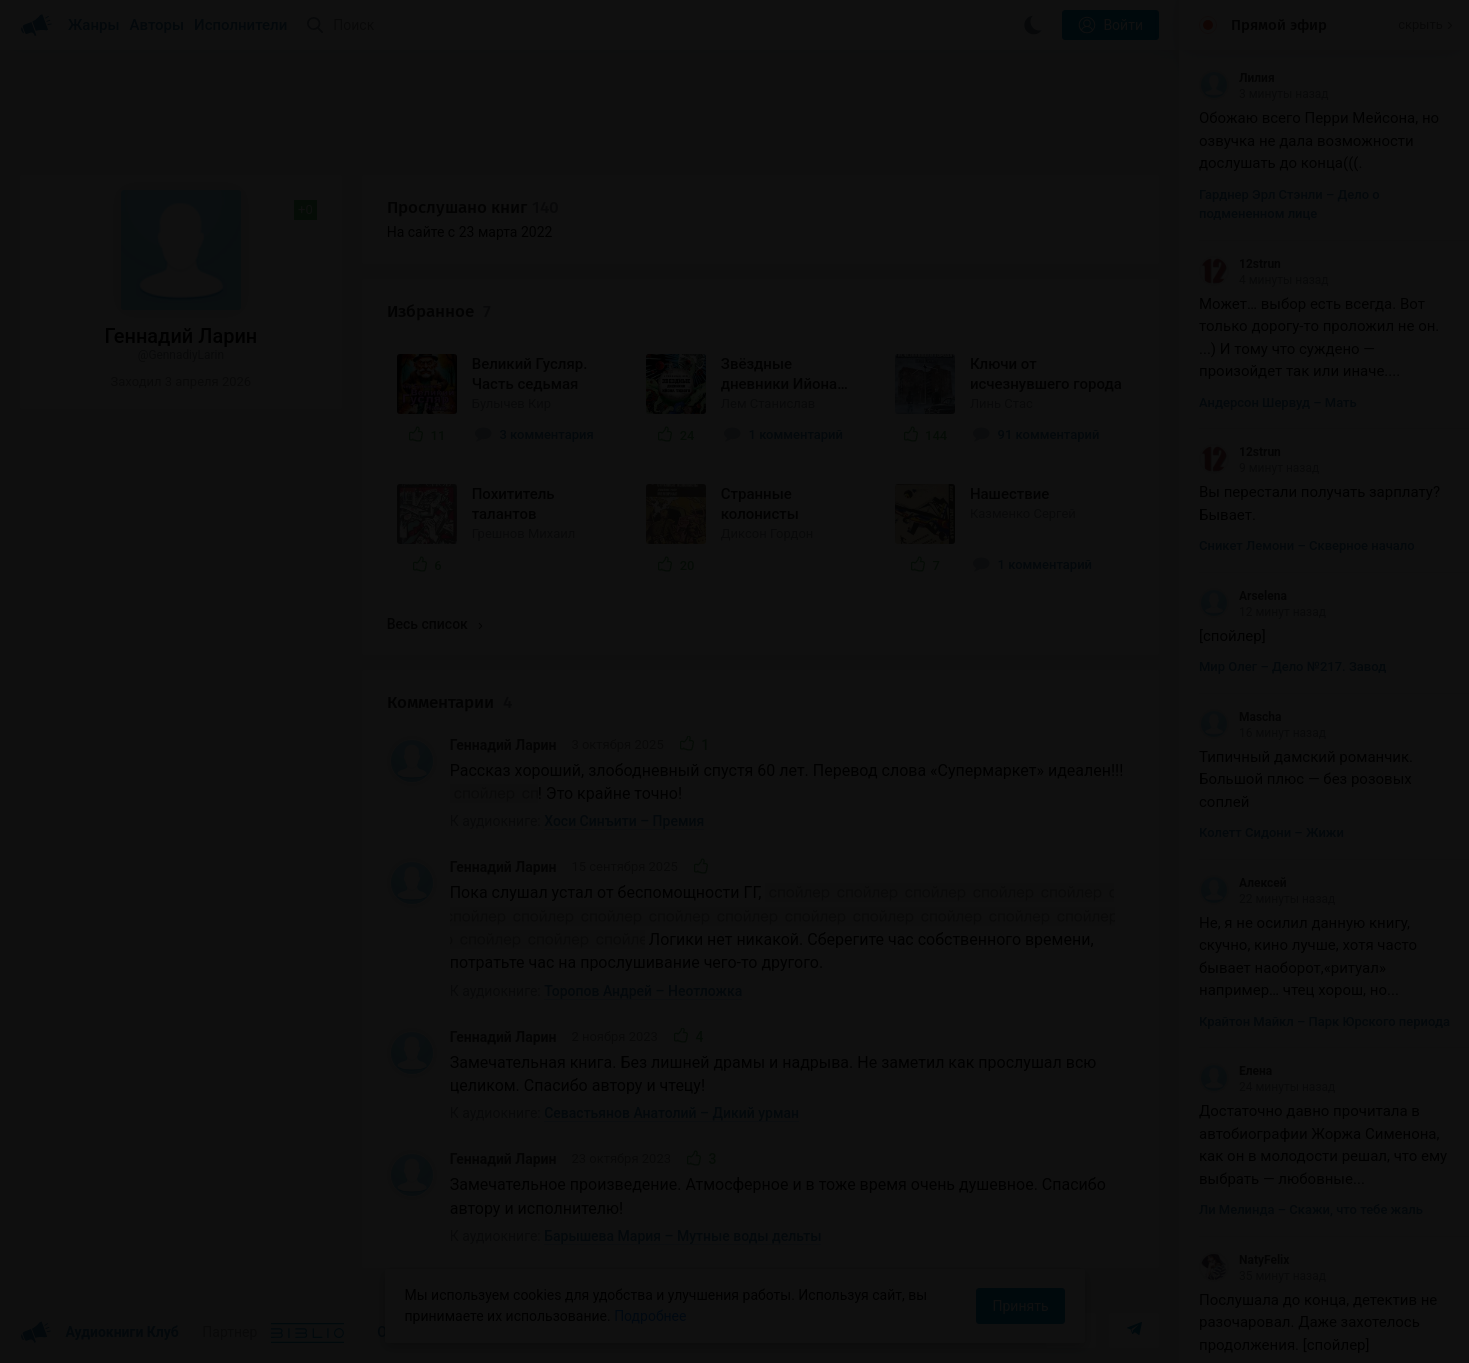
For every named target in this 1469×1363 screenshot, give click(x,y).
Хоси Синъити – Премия (624, 821)
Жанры (94, 25)
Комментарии (449, 702)
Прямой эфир (1279, 25)
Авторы (157, 25)
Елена (1235, 1071)
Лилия (1237, 78)
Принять (1020, 1306)
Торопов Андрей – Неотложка (643, 991)
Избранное (439, 311)
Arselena (1243, 596)
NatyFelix (1244, 1260)
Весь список (435, 624)
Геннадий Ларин (503, 745)
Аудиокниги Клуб (99, 1333)
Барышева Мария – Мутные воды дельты (682, 1236)
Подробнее (650, 1316)
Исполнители (240, 25)
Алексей (1243, 883)
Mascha (1240, 717)
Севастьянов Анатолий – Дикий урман (671, 1113)
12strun (1240, 264)
